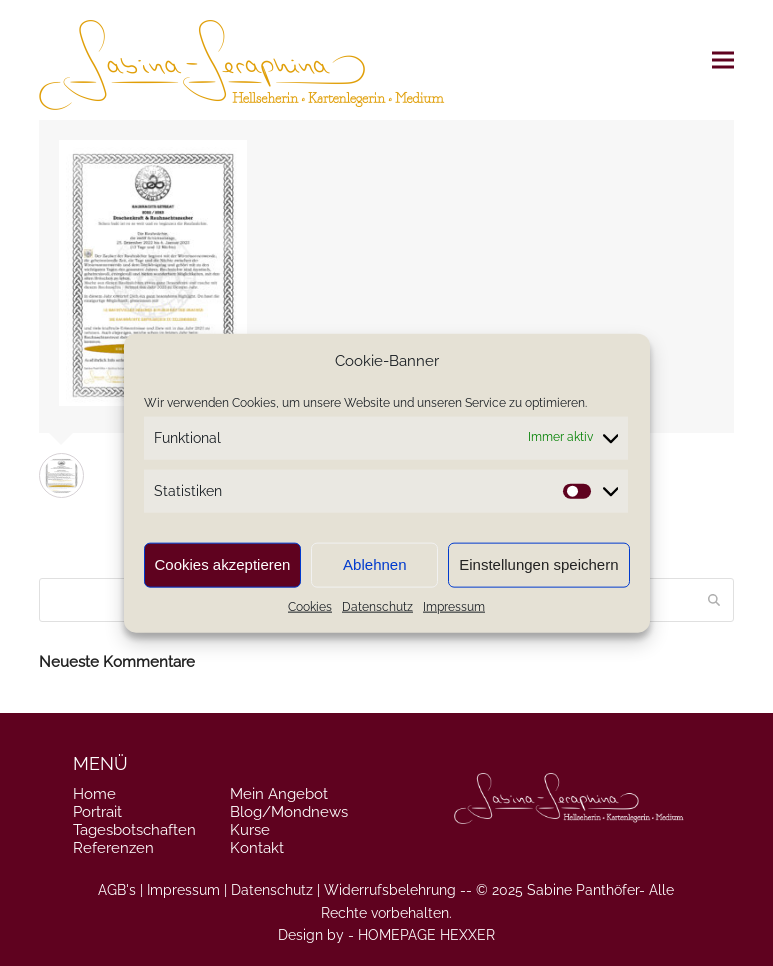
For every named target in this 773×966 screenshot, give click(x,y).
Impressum (454, 607)
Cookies (310, 607)
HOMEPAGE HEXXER (426, 935)
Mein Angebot (279, 794)
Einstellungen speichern (538, 564)
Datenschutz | (275, 890)
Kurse (250, 830)
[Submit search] (714, 600)
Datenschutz (377, 607)
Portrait (97, 812)
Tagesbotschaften (134, 830)
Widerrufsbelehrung (390, 890)
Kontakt (257, 848)
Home (94, 794)
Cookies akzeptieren (223, 564)
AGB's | (120, 890)
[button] (723, 60)
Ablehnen (374, 564)
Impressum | (187, 890)
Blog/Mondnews (289, 812)
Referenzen (113, 848)
